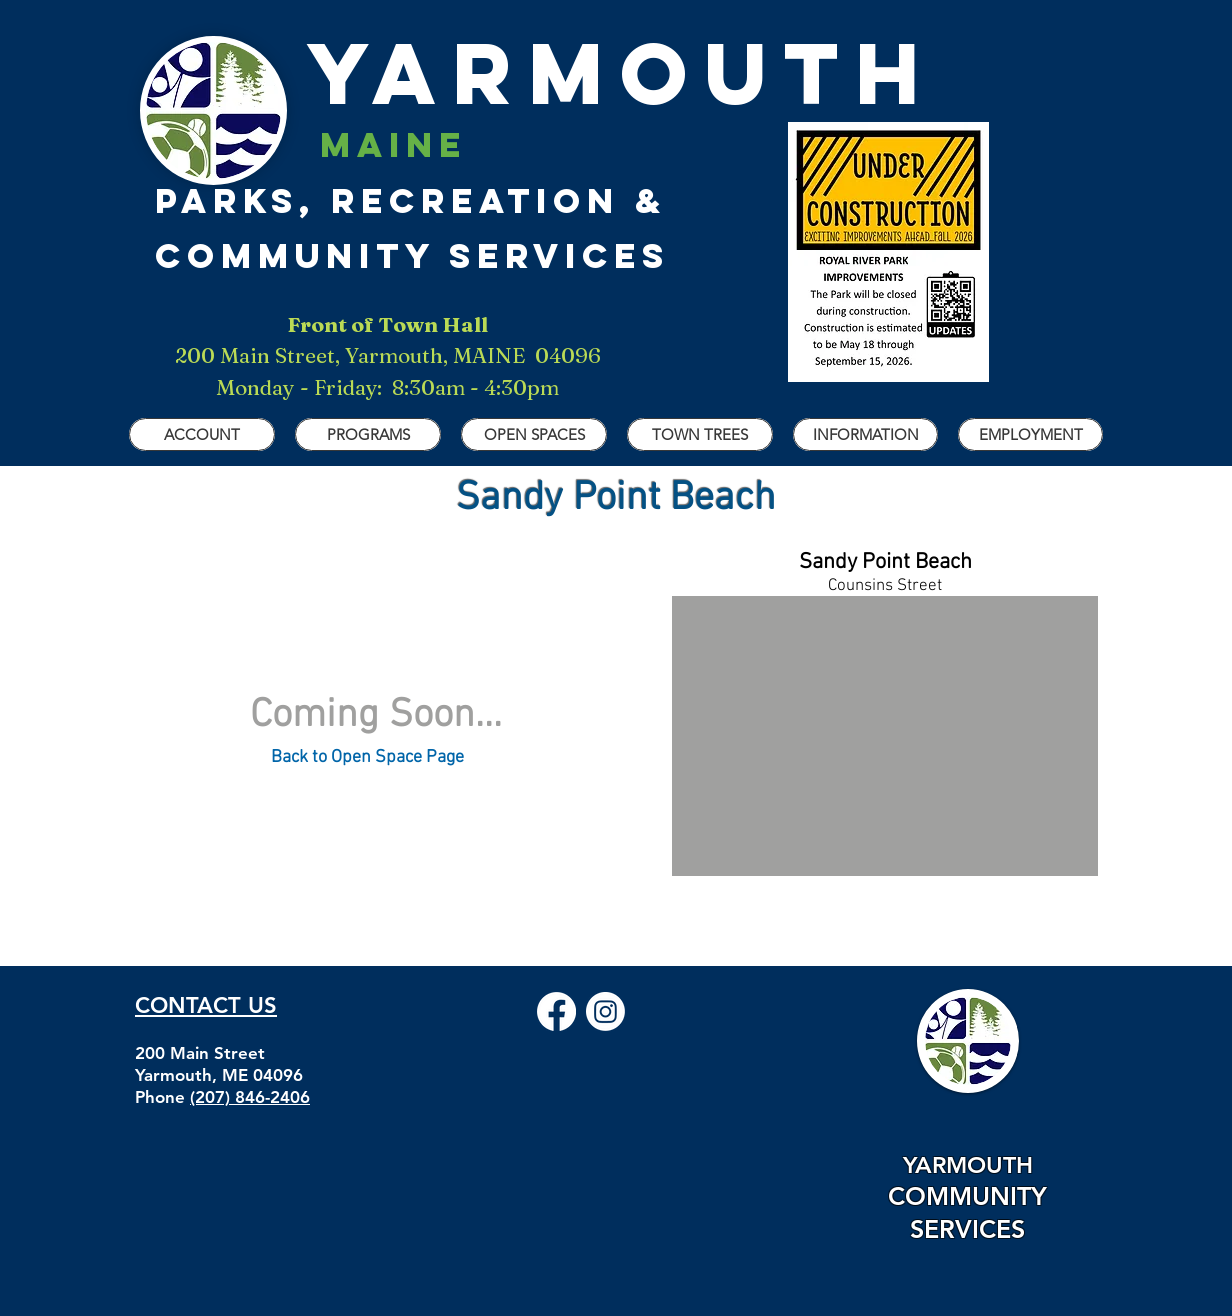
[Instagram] (605, 1011)
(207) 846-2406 (250, 1097)
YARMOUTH (545, 73)
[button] (202, 434)
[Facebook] (556, 1011)
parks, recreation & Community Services (412, 200)
